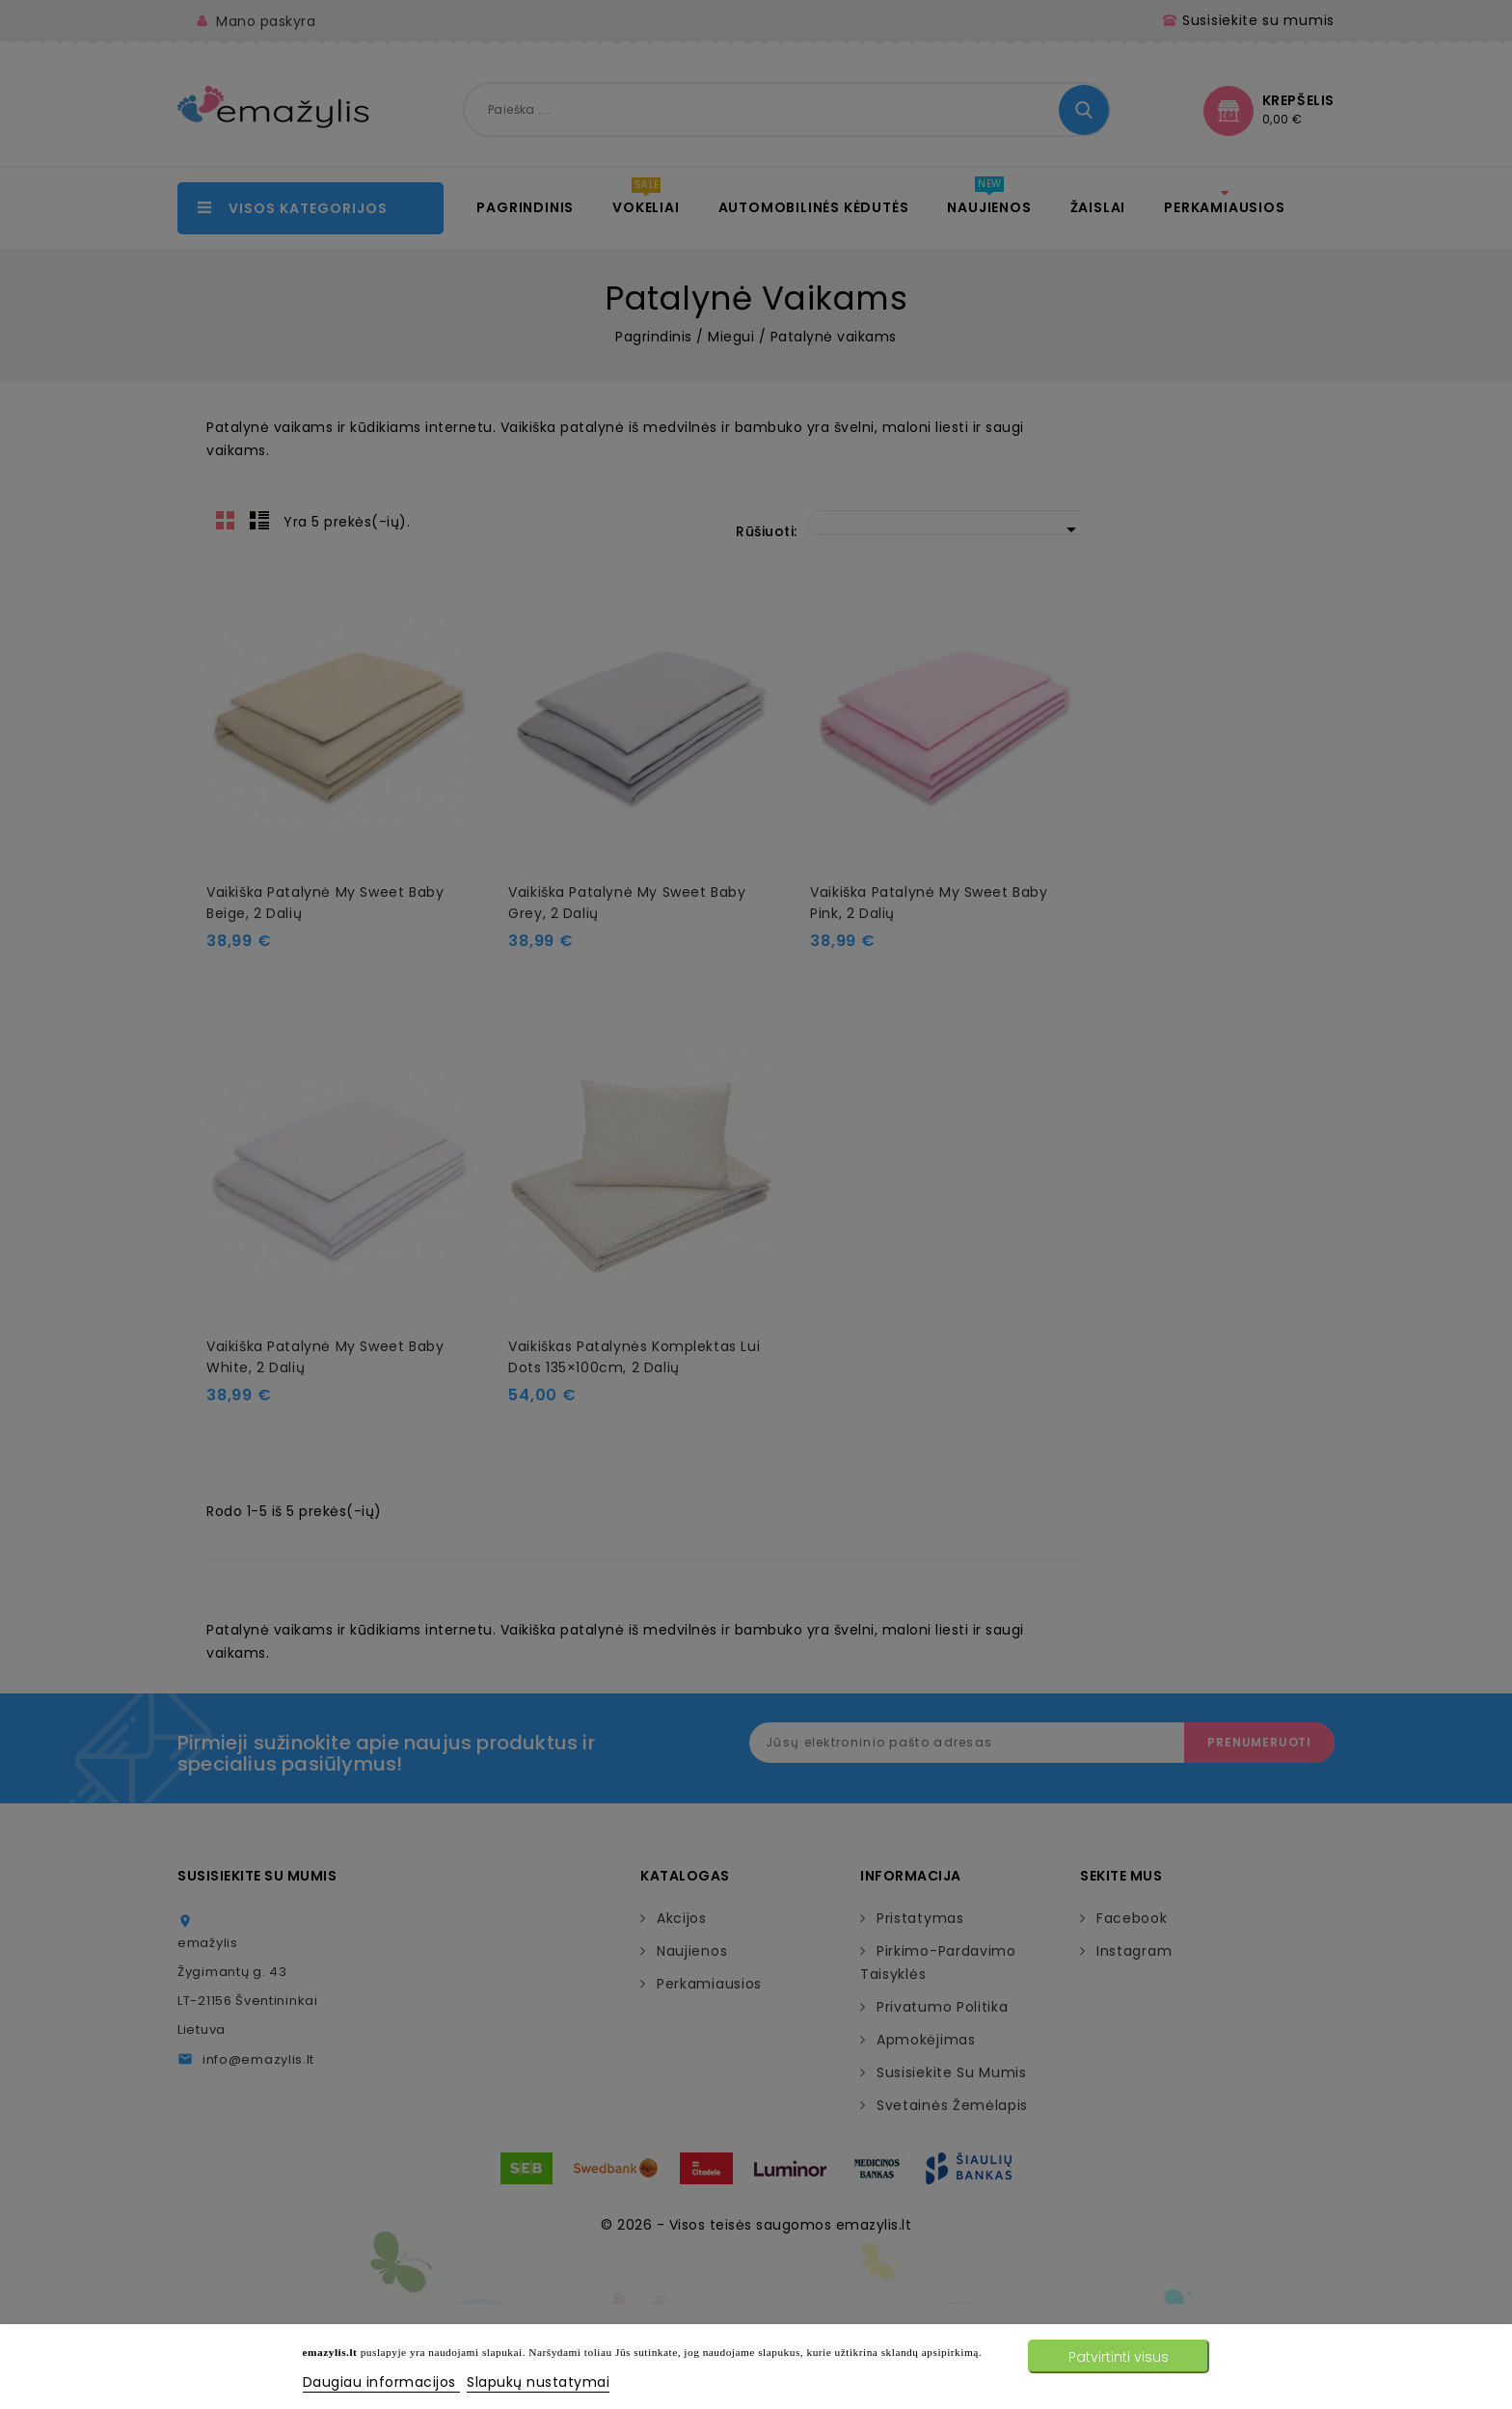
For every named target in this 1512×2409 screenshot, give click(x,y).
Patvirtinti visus (1118, 2357)
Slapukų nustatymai (538, 2382)
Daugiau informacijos (382, 2382)
